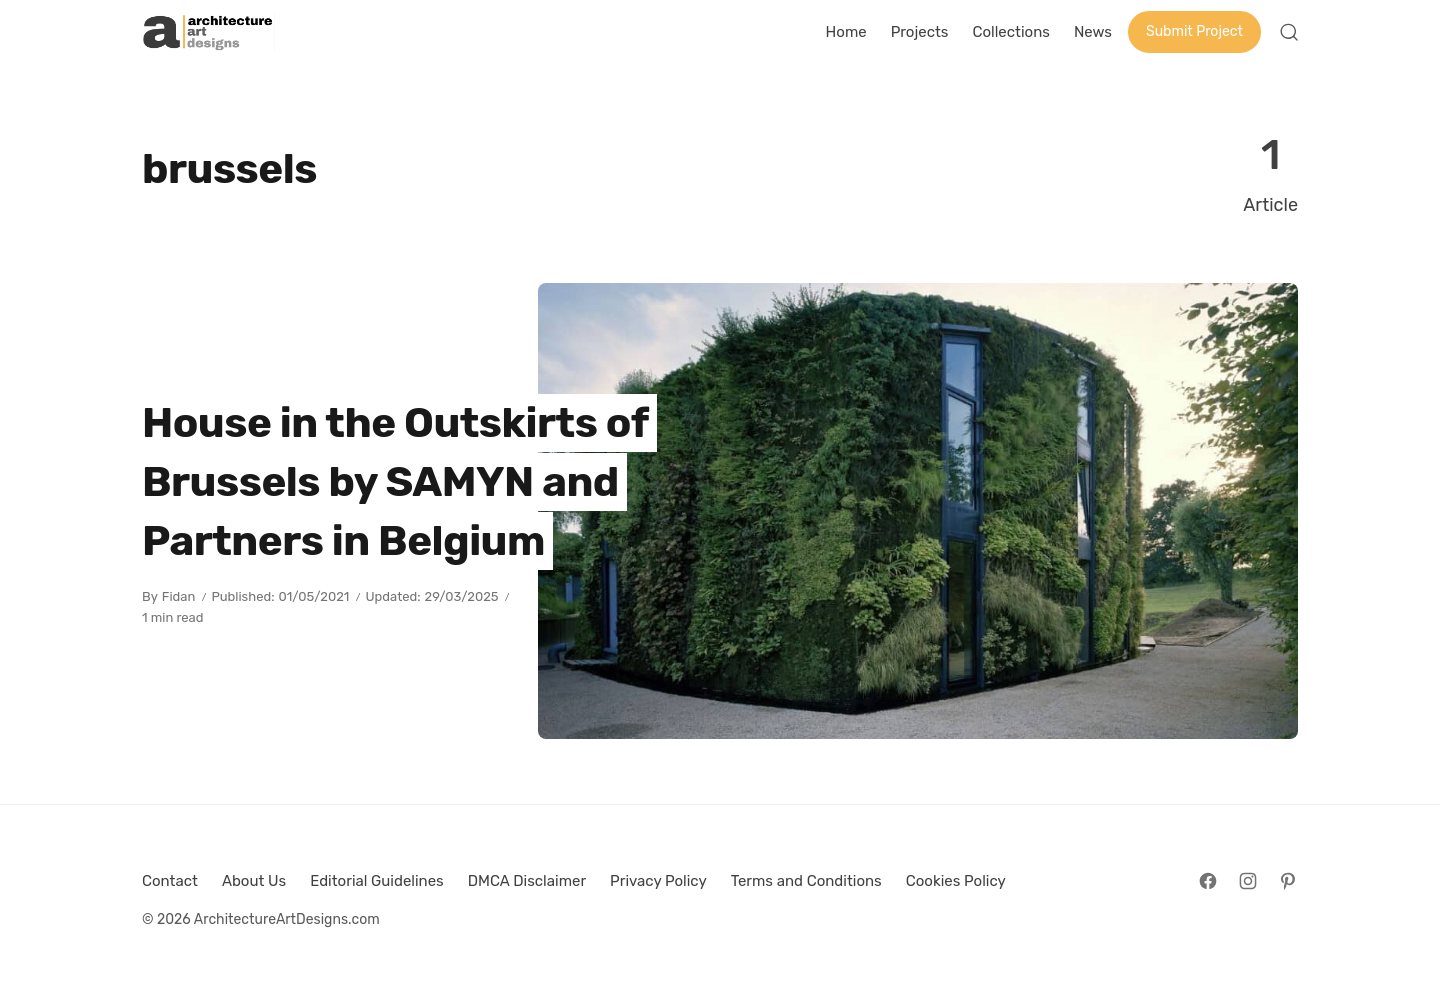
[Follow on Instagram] (1248, 881)
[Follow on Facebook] (1208, 881)
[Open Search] (1289, 32)
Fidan (179, 596)
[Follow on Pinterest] (1288, 881)
